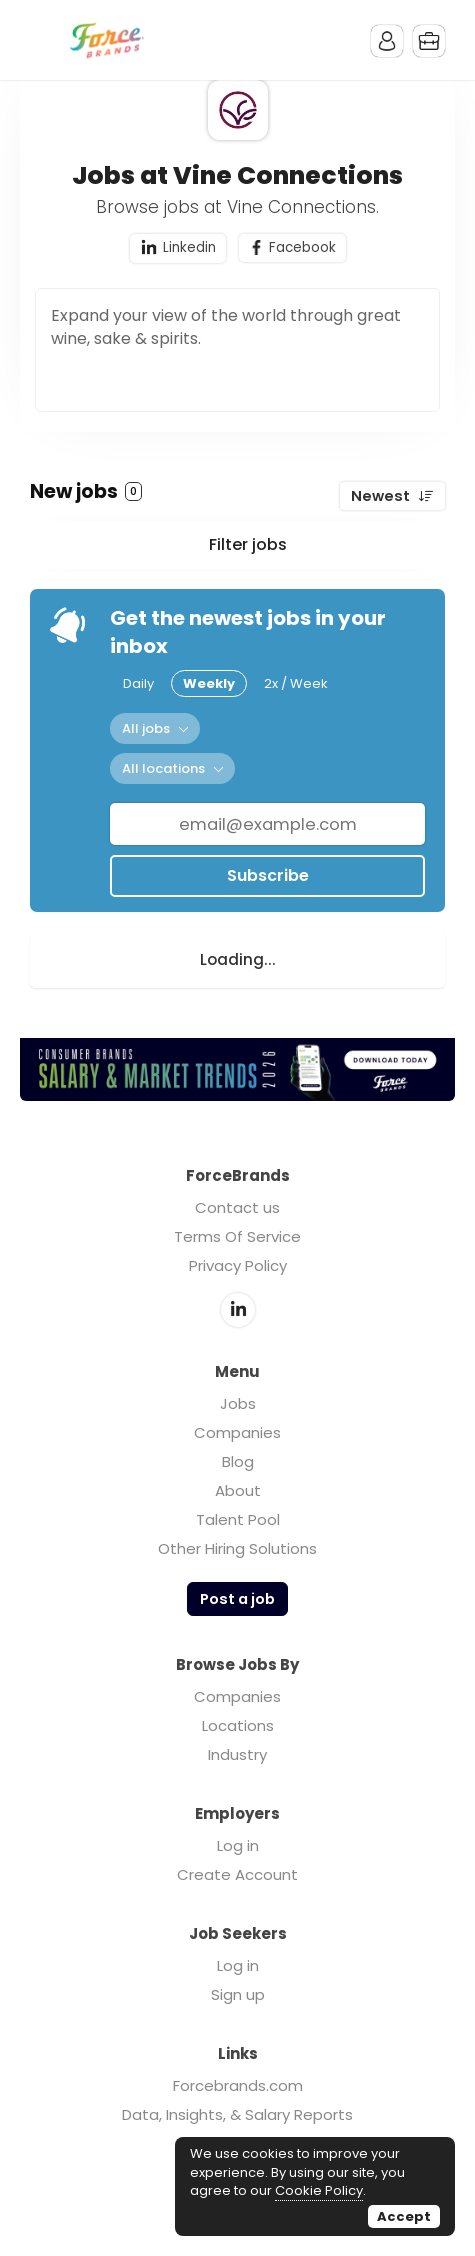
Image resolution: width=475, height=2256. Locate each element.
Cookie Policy (319, 2190)
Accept (404, 2216)
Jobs (238, 1403)
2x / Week (296, 683)
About (238, 1490)
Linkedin (189, 247)
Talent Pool (238, 1519)
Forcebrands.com (238, 2085)
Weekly (209, 683)
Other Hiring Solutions (237, 1548)
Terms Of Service (237, 1236)
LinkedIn (238, 1310)
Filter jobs (248, 544)
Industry (237, 1754)
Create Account (237, 1874)
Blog (238, 1461)
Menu (45, 40)
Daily (138, 683)
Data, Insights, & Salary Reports (237, 2114)
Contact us (237, 1207)
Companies (237, 1432)
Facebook (302, 247)
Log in (238, 1845)
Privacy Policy (238, 1265)
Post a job (237, 1599)
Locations (238, 1725)
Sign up (238, 1994)
